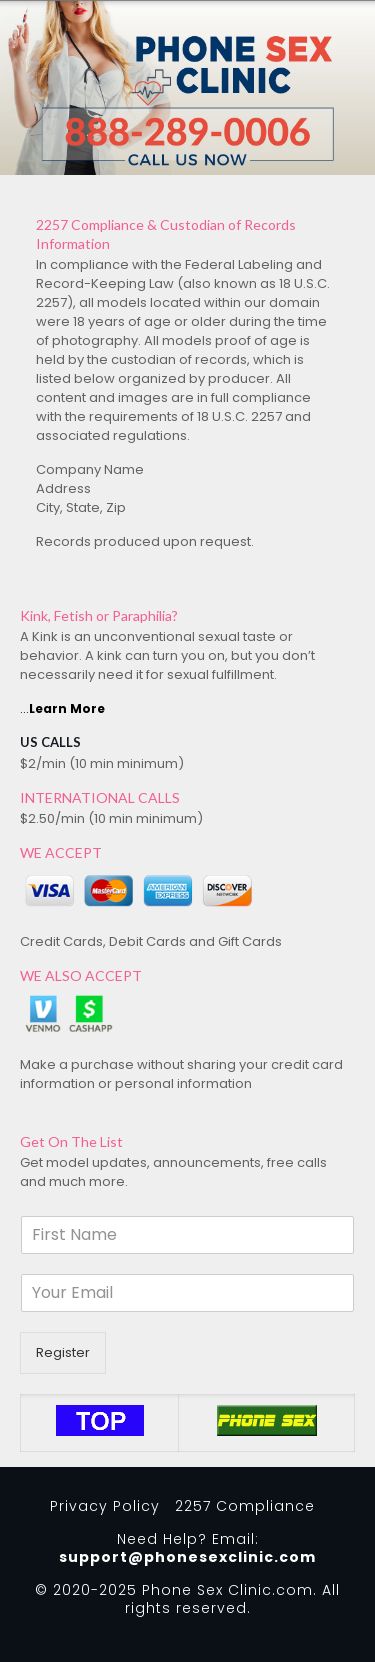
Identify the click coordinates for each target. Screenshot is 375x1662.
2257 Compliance (245, 1506)
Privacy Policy (105, 1506)
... (62, 708)
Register (63, 1352)
